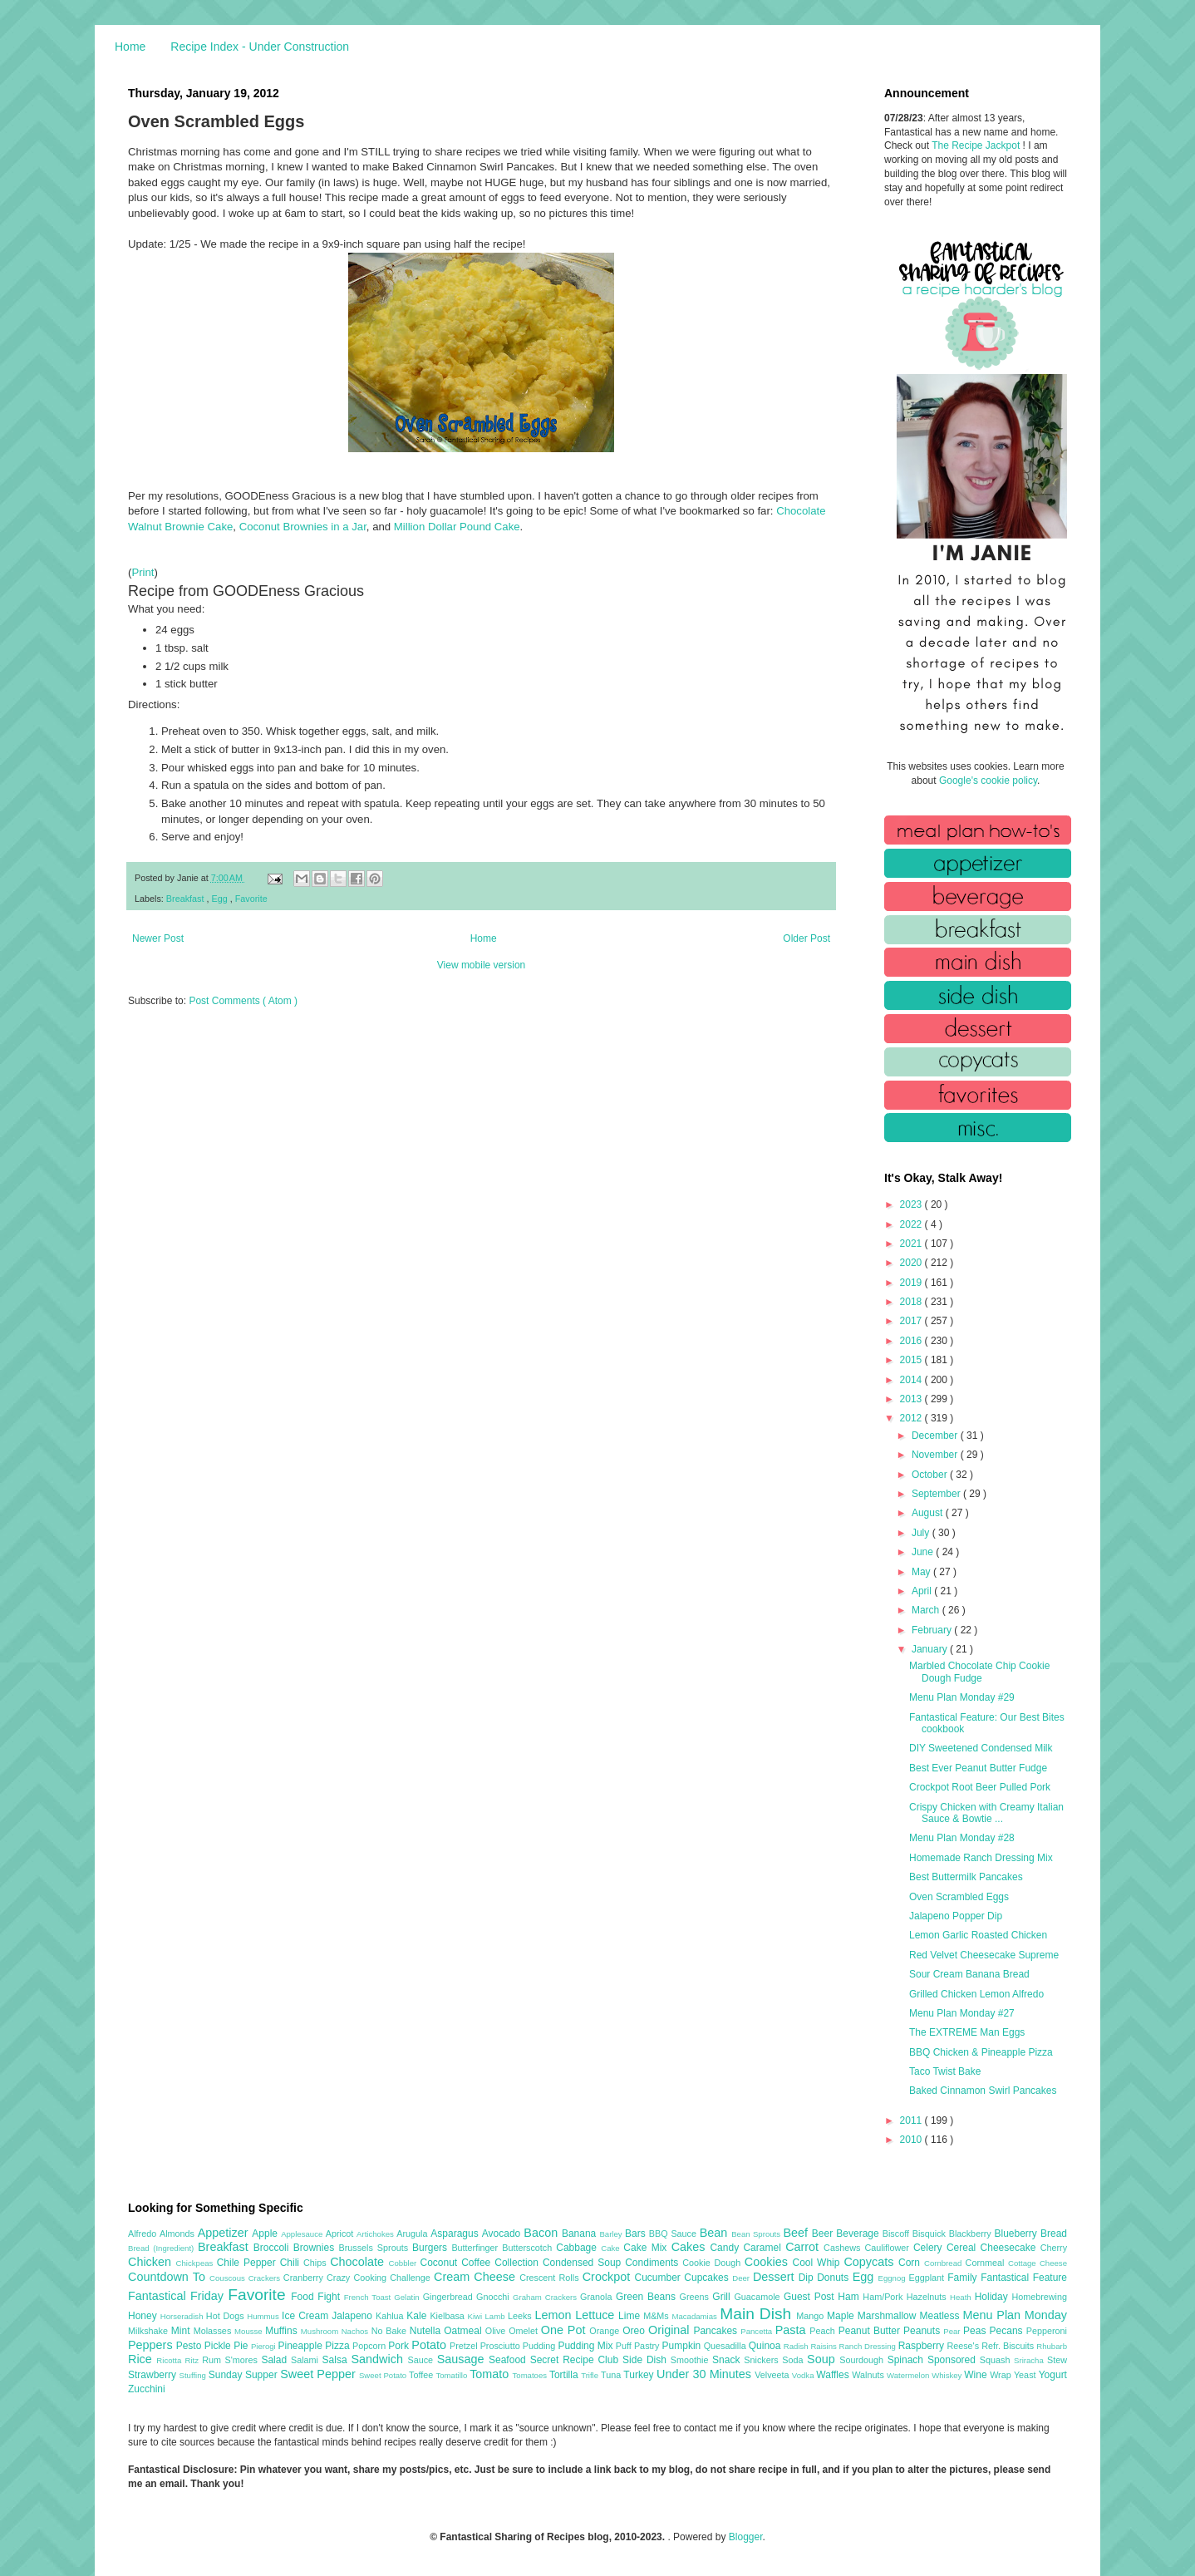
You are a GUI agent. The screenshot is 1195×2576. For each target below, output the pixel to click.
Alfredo (144, 2234)
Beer (824, 2233)
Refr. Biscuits (1008, 2346)
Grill (723, 2297)
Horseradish (183, 2316)
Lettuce (596, 2315)
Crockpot (609, 2276)
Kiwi (476, 2316)
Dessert (776, 2276)
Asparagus (455, 2233)
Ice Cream (307, 2316)
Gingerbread (449, 2297)
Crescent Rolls (551, 2278)
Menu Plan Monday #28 (962, 1838)
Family (964, 2277)
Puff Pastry (639, 2346)
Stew (1057, 2360)
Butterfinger (476, 2248)
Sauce (421, 2360)
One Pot (565, 2330)
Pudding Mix (586, 2346)
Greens (696, 2297)
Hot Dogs (226, 2316)
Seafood (509, 2360)
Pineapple (301, 2346)
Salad (276, 2360)
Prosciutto (501, 2346)
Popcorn (370, 2346)
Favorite (251, 899)
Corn (911, 2262)
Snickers (763, 2360)
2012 (912, 1418)
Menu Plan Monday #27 (962, 2013)
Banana (580, 2233)
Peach (823, 2331)
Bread (1053, 2233)
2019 (912, 1282)
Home (130, 46)
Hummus (264, 2316)
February (933, 1630)
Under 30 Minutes (706, 2374)
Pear (953, 2331)
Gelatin (408, 2297)
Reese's (964, 2346)
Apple (266, 2233)
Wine (977, 2375)
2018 (912, 1302)
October (931, 1474)
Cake (612, 2248)
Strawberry (153, 2375)
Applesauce (303, 2234)
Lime (630, 2316)
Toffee (422, 2375)
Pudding (540, 2346)
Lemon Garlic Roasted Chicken (978, 1935)
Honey (144, 2316)
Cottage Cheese (1037, 2263)
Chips (316, 2263)
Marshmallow (889, 2316)
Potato (430, 2345)
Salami (306, 2360)
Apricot (341, 2234)
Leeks (521, 2316)
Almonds (179, 2234)
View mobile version (481, 965)
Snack (728, 2360)
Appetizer (225, 2232)
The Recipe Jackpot (977, 145)
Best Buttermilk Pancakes (966, 1877)
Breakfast (186, 899)
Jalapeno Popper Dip (955, 1916)
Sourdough (863, 2360)
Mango (811, 2316)
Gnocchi (494, 2297)
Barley (612, 2234)
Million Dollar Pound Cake (457, 526)
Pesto (190, 2346)
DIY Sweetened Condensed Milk (981, 1748)
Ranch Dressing (868, 2346)
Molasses (214, 2331)
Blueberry (1017, 2233)
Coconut (440, 2262)
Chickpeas (196, 2263)
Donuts (835, 2277)
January (931, 1649)
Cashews (844, 2248)
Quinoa (766, 2346)
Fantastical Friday (178, 2296)
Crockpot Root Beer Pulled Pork (979, 1787)
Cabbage (578, 2247)
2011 (912, 2120)
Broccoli (273, 2247)
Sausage (463, 2359)
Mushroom (321, 2331)
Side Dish (646, 2360)
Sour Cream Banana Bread (969, 1974)
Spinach (907, 2360)
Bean (715, 2232)
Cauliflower (889, 2248)
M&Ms (657, 2316)
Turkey (640, 2375)
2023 (912, 1204)
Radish (797, 2346)
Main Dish (758, 2313)
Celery (930, 2247)
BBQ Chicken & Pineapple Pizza (981, 2052)
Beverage (859, 2233)
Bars (637, 2233)
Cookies (769, 2261)
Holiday (993, 2297)
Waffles (834, 2375)
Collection (518, 2262)
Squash (997, 2360)
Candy (726, 2247)
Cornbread (945, 2263)
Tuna (612, 2375)
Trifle (591, 2375)
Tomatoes (531, 2375)
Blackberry (972, 2234)
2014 (912, 1380)
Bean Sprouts (757, 2234)
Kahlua (391, 2316)
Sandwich (379, 2359)
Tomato (491, 2374)
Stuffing (194, 2375)
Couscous (228, 2278)
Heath (962, 2297)
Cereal (964, 2247)
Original (670, 2330)
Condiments (653, 2262)
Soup (823, 2359)
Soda (794, 2360)
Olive (497, 2331)
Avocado (503, 2233)
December (936, 1435)
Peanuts (923, 2331)
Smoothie (691, 2360)
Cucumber (659, 2277)
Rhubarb (1051, 2346)
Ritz (193, 2360)
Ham (850, 2297)
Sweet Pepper (319, 2374)
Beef (797, 2232)
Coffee (477, 2262)
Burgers (431, 2247)
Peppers (152, 2345)
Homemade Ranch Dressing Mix (981, 1858)
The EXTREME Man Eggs (967, 2032)
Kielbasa (448, 2316)
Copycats (870, 2261)
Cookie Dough (713, 2263)
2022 (912, 1224)
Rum (213, 2360)
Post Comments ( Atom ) (243, 1001)
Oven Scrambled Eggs (959, 1897)
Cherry (1053, 2248)
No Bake (390, 2331)
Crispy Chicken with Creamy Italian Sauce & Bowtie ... (986, 1813)
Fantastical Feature (1024, 2277)
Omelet (525, 2331)
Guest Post (811, 2297)
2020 (912, 1262)
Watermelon (909, 2375)
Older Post (806, 938)
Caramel (764, 2247)
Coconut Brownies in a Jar (302, 526)
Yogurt (1053, 2375)
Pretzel (465, 2346)
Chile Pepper (248, 2262)
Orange (605, 2331)
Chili (291, 2262)
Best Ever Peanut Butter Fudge (978, 1768)
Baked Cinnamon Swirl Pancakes (982, 2090)
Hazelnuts (928, 2297)
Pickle (219, 2346)
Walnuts (869, 2375)
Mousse (249, 2331)
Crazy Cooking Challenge (380, 2278)
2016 (912, 1341)
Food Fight (317, 2297)
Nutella (427, 2331)
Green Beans (648, 2297)
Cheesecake (1010, 2247)
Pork (399, 2346)
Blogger (746, 2537)
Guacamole (759, 2297)
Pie (242, 2346)
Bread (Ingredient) (163, 2248)
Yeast (1026, 2375)
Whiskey (948, 2375)
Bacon (543, 2232)
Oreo (635, 2331)
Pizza (338, 2346)
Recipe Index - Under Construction (259, 46)
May (922, 1572)
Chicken (152, 2261)
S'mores (243, 2360)
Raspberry (922, 2346)
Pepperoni (1046, 2331)
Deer (742, 2278)
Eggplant (927, 2278)
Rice (142, 2359)
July (922, 1533)
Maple (842, 2316)
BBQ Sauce (674, 2234)
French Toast (369, 2297)
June (924, 1552)
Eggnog (893, 2278)
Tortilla (565, 2375)
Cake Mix (647, 2247)
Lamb (496, 2316)
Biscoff (897, 2234)
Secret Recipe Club (576, 2360)
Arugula (413, 2234)
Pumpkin (683, 2346)
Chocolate (359, 2261)
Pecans (1008, 2331)
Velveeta (773, 2375)
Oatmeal (464, 2331)
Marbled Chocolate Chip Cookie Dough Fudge (979, 1671)
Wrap (1002, 2375)
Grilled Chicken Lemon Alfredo (976, 1994)
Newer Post (158, 938)
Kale (418, 2316)
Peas (976, 2331)
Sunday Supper (244, 2375)
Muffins (283, 2331)
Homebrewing (1039, 2297)
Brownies (316, 2247)
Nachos (356, 2331)
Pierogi (264, 2346)
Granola (598, 2297)
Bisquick (930, 2234)
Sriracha (1030, 2360)
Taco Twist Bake (945, 2071)
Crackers (265, 2278)
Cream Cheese (476, 2276)
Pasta (792, 2330)
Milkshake (149, 2331)
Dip (808, 2277)
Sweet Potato (384, 2375)
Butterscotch (529, 2248)
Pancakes (716, 2331)
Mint (182, 2331)
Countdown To (168, 2276)
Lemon (554, 2315)
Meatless (941, 2316)
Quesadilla (726, 2346)
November (936, 1454)
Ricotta (170, 2360)
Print (142, 572)
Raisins (824, 2346)
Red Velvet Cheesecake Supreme (984, 1955)
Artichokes (376, 2234)
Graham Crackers (546, 2297)
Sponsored (953, 2360)
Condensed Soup (584, 2262)
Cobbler (404, 2263)
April (923, 1591)
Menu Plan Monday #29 (962, 1697)
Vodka (804, 2375)
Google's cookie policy (988, 780)
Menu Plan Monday (1015, 2315)
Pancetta (757, 2331)
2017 (912, 1321)
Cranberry (305, 2278)
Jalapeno (354, 2316)
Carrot (804, 2246)
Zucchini (146, 2389)
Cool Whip (817, 2262)
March (927, 1610)
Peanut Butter (870, 2331)
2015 (912, 1360)
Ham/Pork (884, 2297)
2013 (912, 1399)
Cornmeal (987, 2263)
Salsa (337, 2360)
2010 (912, 2139)
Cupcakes (708, 2277)
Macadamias (695, 2316)
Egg (220, 899)
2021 (912, 1243)
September (937, 1494)
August (929, 1513)
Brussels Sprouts (375, 2248)
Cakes (691, 2246)
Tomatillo (452, 2375)
